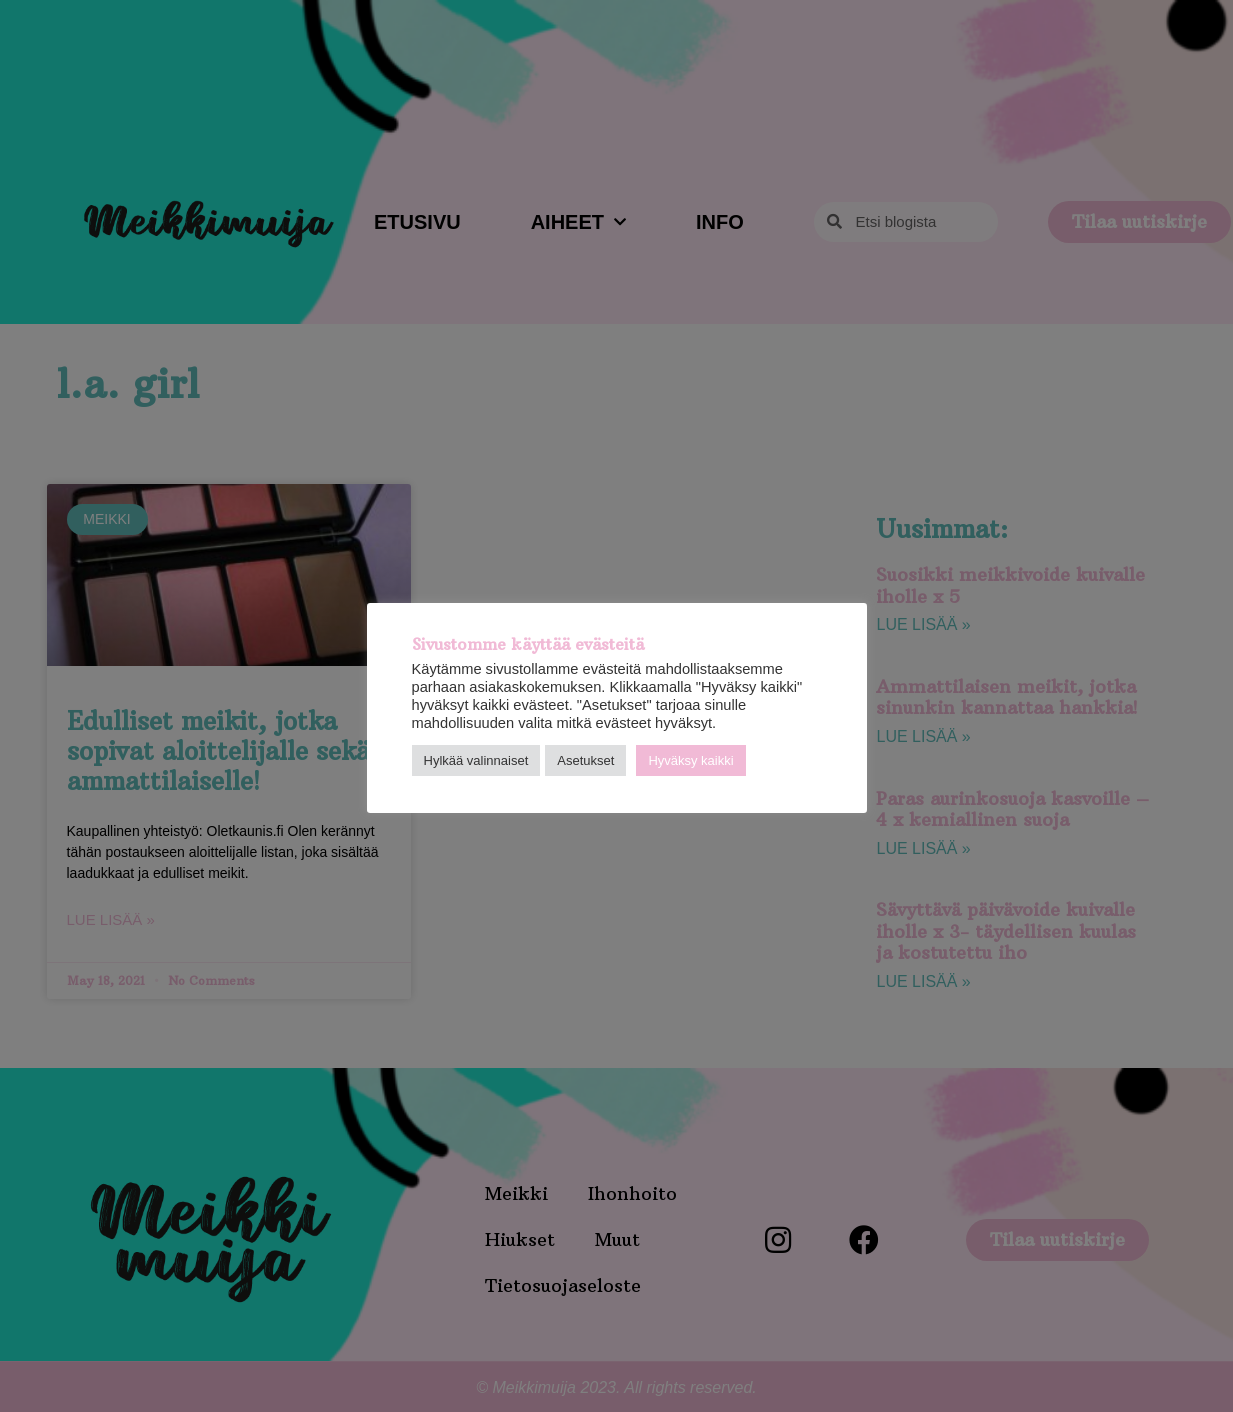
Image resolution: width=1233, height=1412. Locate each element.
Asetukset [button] (585, 760)
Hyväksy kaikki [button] (690, 760)
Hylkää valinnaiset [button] (476, 760)
